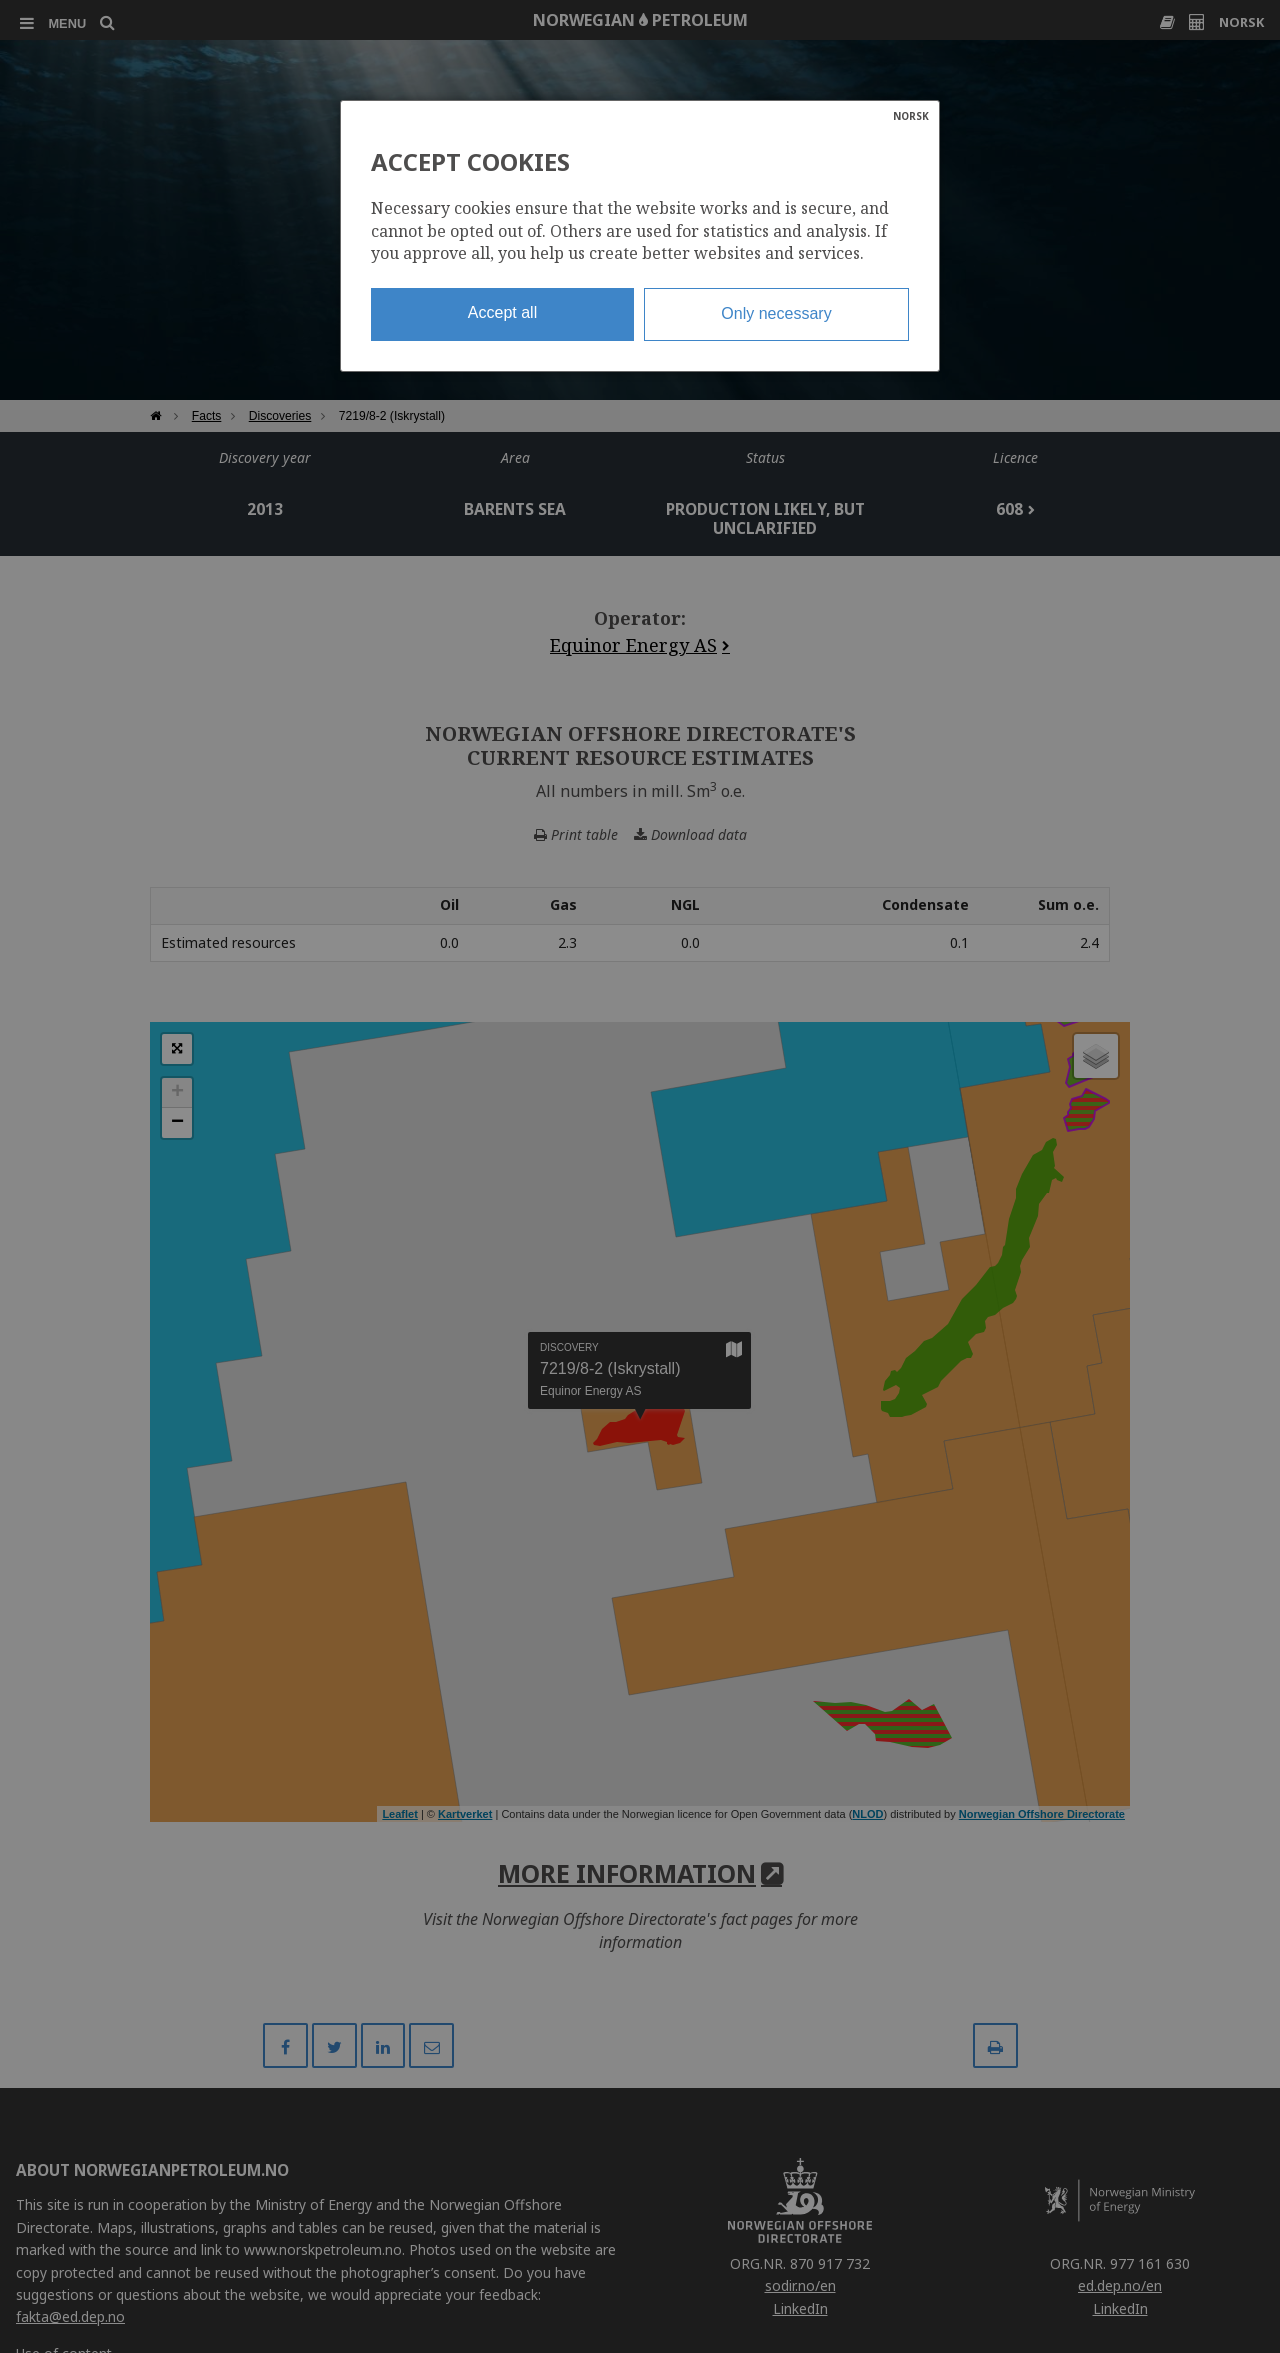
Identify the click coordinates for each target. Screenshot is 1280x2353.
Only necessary (776, 313)
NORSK (911, 116)
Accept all (502, 312)
